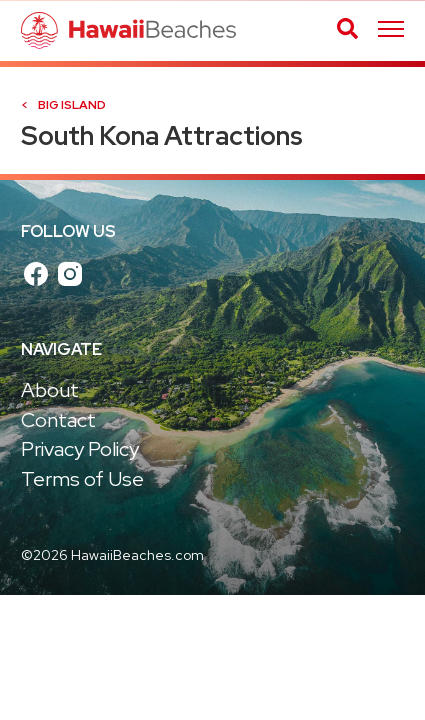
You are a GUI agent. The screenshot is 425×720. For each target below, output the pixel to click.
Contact (58, 420)
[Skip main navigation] (391, 31)
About (50, 390)
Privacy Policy (80, 449)
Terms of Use (82, 479)
